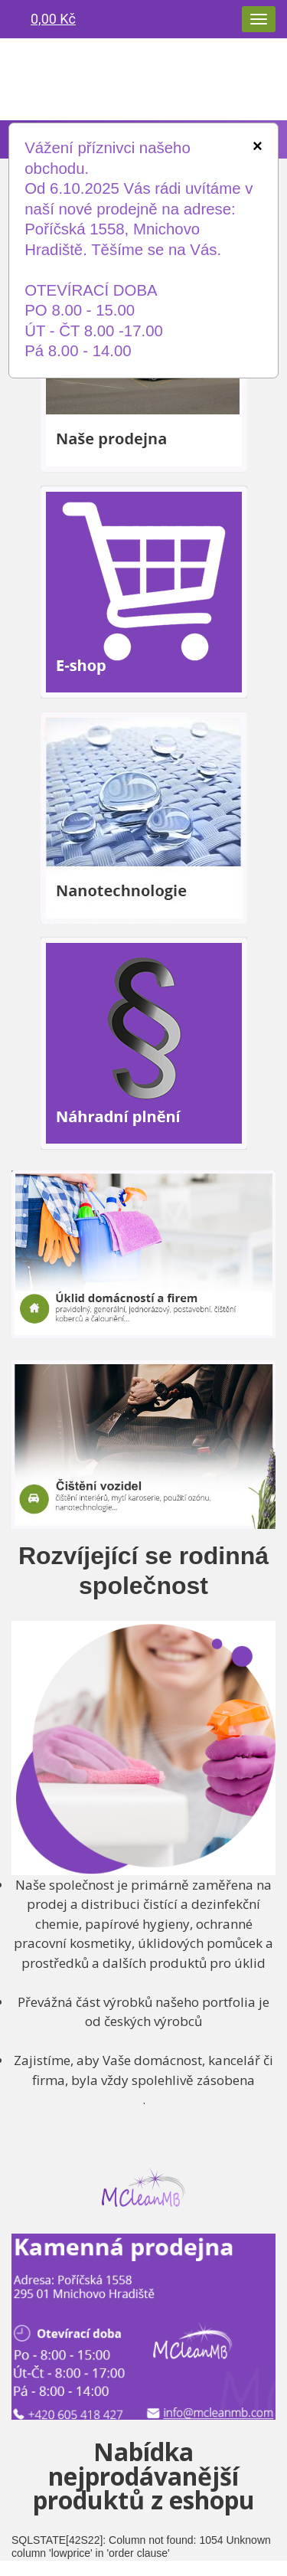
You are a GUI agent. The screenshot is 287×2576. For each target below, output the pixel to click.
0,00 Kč (53, 19)
